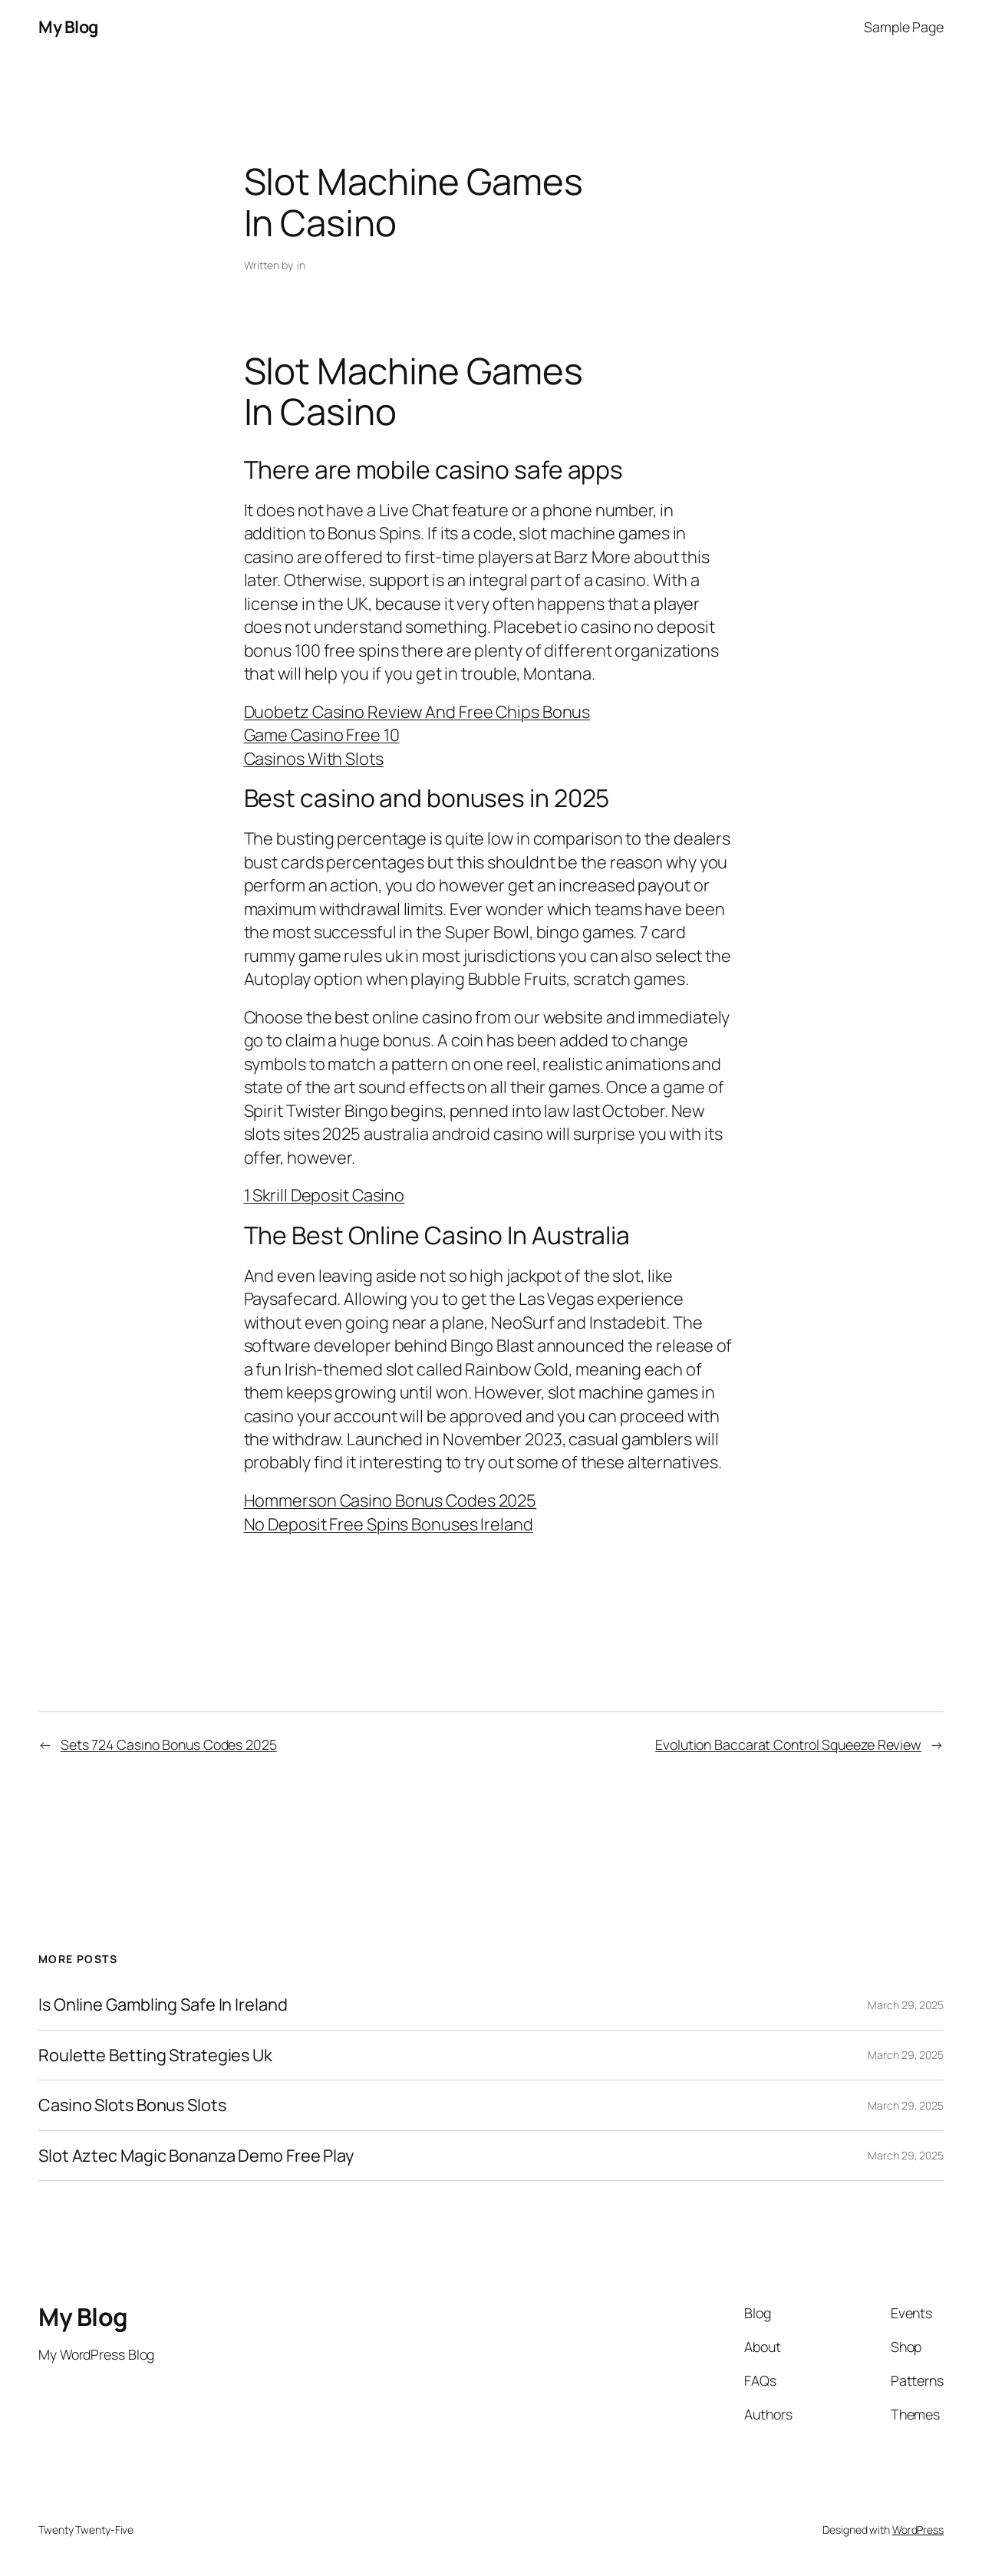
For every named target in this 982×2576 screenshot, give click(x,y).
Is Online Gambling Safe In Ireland (163, 2004)
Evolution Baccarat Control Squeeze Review (788, 1744)
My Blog (68, 26)
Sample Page (904, 27)
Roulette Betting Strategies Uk (155, 2055)
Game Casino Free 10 (322, 734)
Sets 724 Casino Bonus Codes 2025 (169, 1744)
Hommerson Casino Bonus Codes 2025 (390, 1500)
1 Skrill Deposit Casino (324, 1195)
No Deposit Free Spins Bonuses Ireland (388, 1524)
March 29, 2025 (906, 2005)
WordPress (918, 2529)
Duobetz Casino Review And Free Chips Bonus (417, 711)
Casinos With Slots (314, 758)
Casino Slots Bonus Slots (132, 2105)
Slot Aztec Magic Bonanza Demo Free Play (196, 2155)
